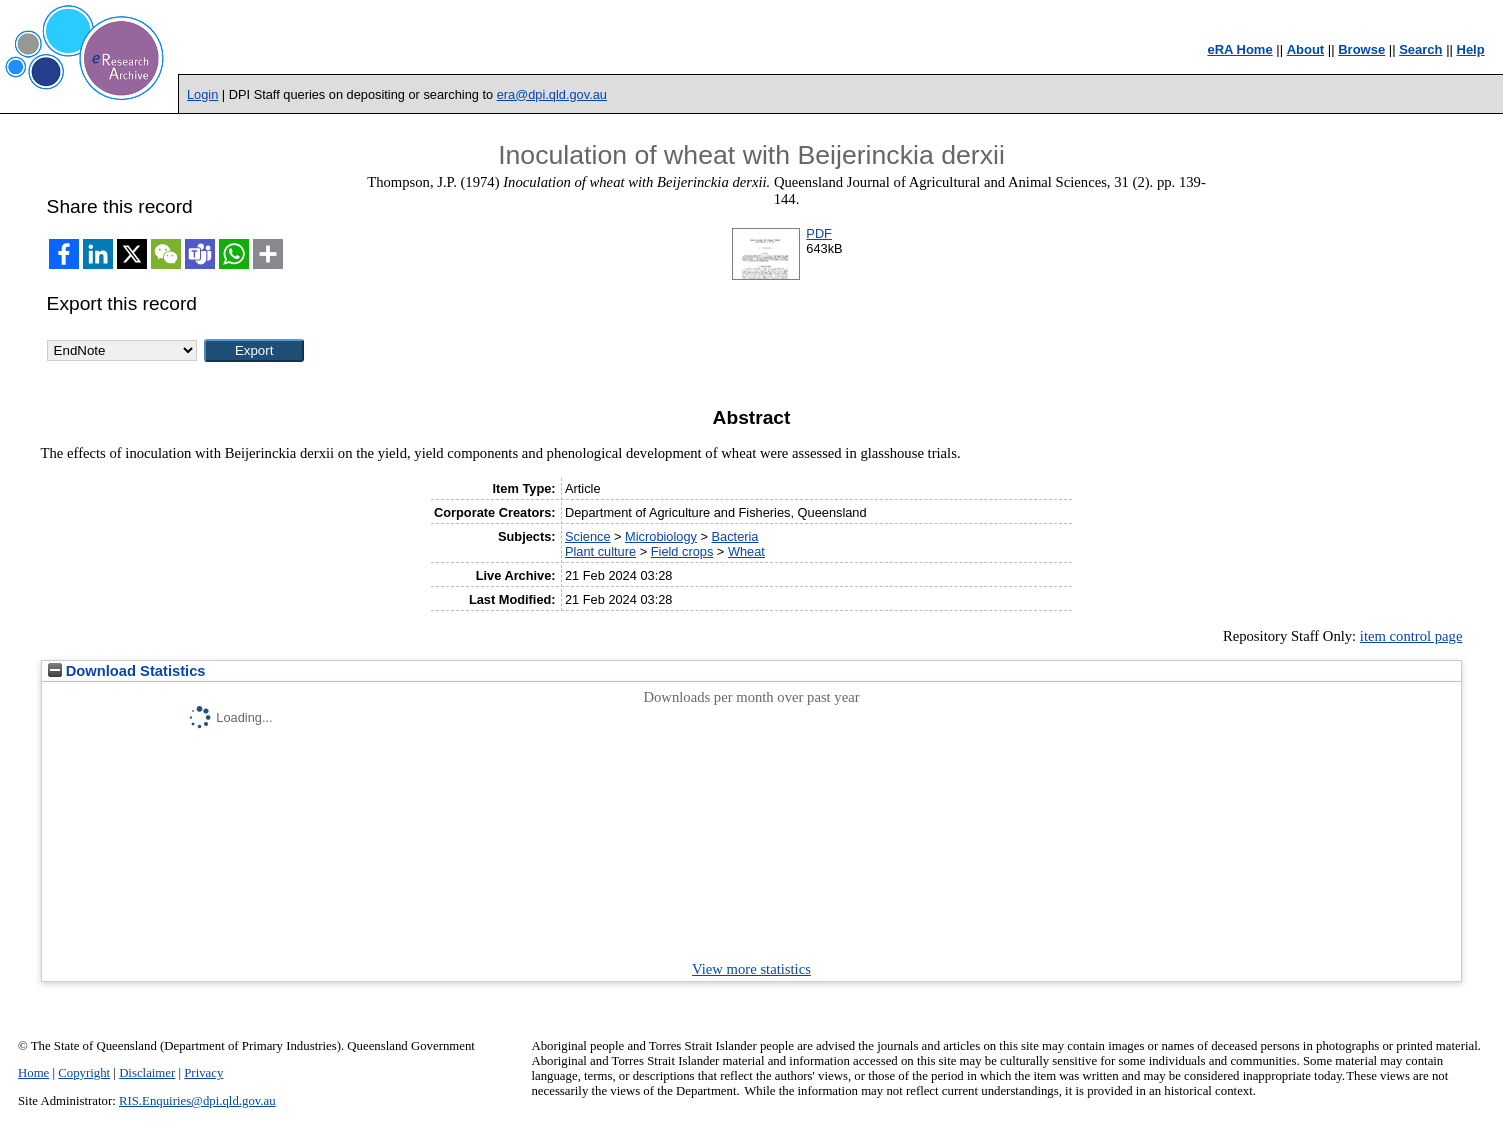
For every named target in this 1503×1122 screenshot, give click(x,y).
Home (33, 1073)
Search (1420, 49)
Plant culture (600, 551)
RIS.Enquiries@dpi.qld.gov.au (197, 1101)
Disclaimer (147, 1073)
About (1306, 49)
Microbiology (661, 536)
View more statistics (751, 969)
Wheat (746, 551)
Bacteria (735, 536)
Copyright (84, 1073)
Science (588, 536)
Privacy (203, 1073)
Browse (1361, 49)
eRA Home (1239, 49)
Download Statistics (127, 671)
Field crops (682, 551)
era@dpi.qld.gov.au (552, 94)
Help (1471, 49)
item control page (1411, 636)
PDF (819, 233)
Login (202, 94)
